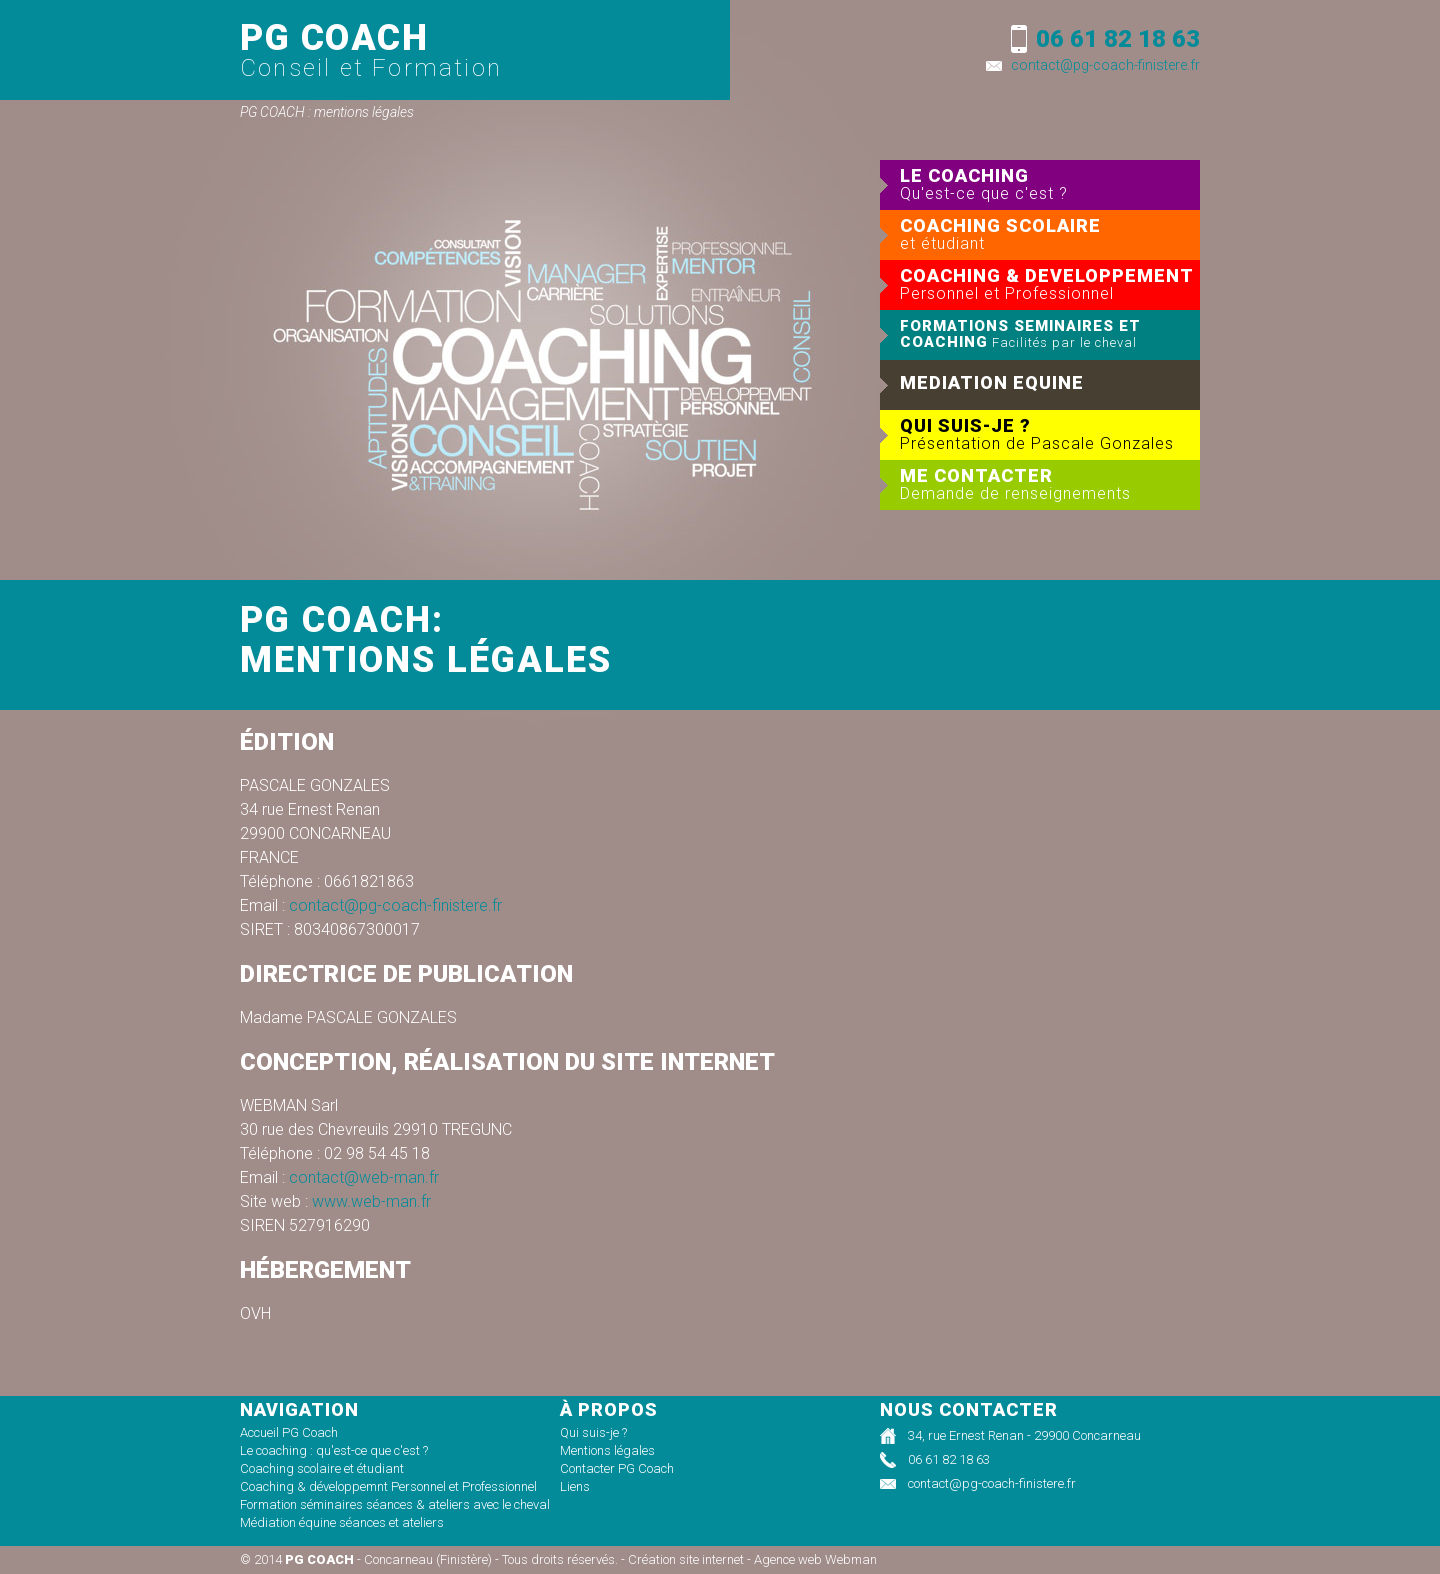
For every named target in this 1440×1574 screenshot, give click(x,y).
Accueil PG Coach (289, 1432)
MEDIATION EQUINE (992, 382)
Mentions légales (607, 1450)
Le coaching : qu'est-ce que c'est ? (334, 1450)
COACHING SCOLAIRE (1050, 234)
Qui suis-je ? (593, 1432)
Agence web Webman (815, 1559)
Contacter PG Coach (617, 1468)
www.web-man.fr (371, 1201)
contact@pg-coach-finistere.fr (1105, 65)
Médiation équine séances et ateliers (342, 1522)
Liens (575, 1486)
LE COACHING (1050, 184)
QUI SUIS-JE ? (1050, 434)
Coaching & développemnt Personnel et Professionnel (388, 1486)
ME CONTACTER (1050, 484)
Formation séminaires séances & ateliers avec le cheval (395, 1504)
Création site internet (686, 1559)
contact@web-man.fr (364, 1177)
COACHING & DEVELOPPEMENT (1050, 284)
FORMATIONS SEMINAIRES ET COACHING (1020, 334)
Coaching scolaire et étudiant (322, 1468)
